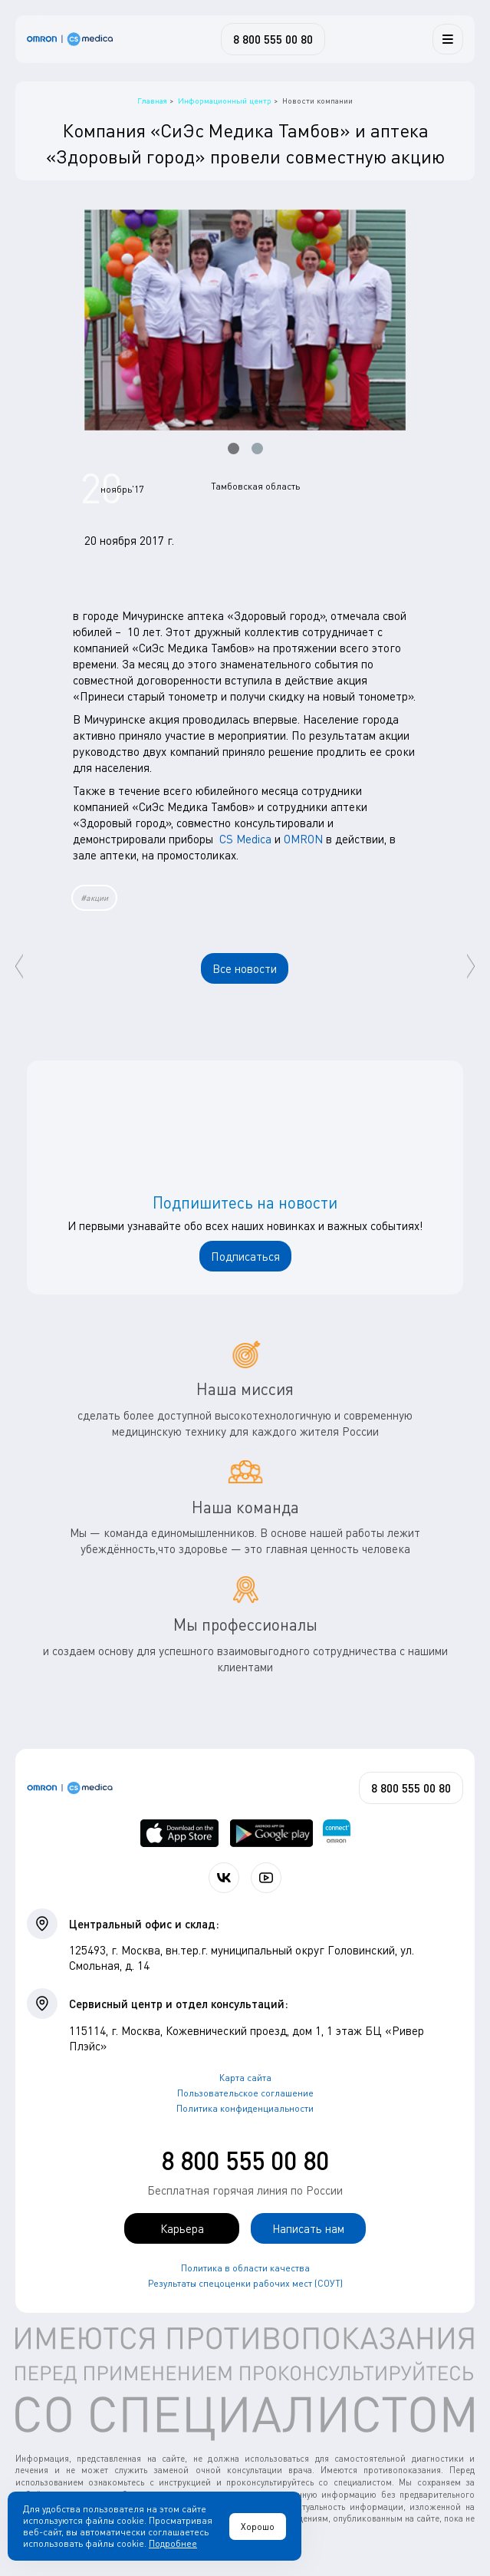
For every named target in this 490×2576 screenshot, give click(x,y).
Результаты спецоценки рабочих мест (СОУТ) (245, 2283)
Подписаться (245, 1256)
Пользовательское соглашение (245, 2093)
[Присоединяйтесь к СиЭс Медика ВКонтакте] (224, 1877)
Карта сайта (245, 2077)
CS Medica (245, 839)
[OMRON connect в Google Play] (271, 1833)
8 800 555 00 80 (245, 2160)
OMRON (303, 839)
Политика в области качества (245, 2268)
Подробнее (173, 2543)
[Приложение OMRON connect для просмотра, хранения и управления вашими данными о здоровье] (336, 1833)
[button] (233, 448)
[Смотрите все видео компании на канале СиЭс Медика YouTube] (266, 1877)
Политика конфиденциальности (245, 2108)
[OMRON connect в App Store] (180, 1833)
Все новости (244, 968)
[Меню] (447, 39)
